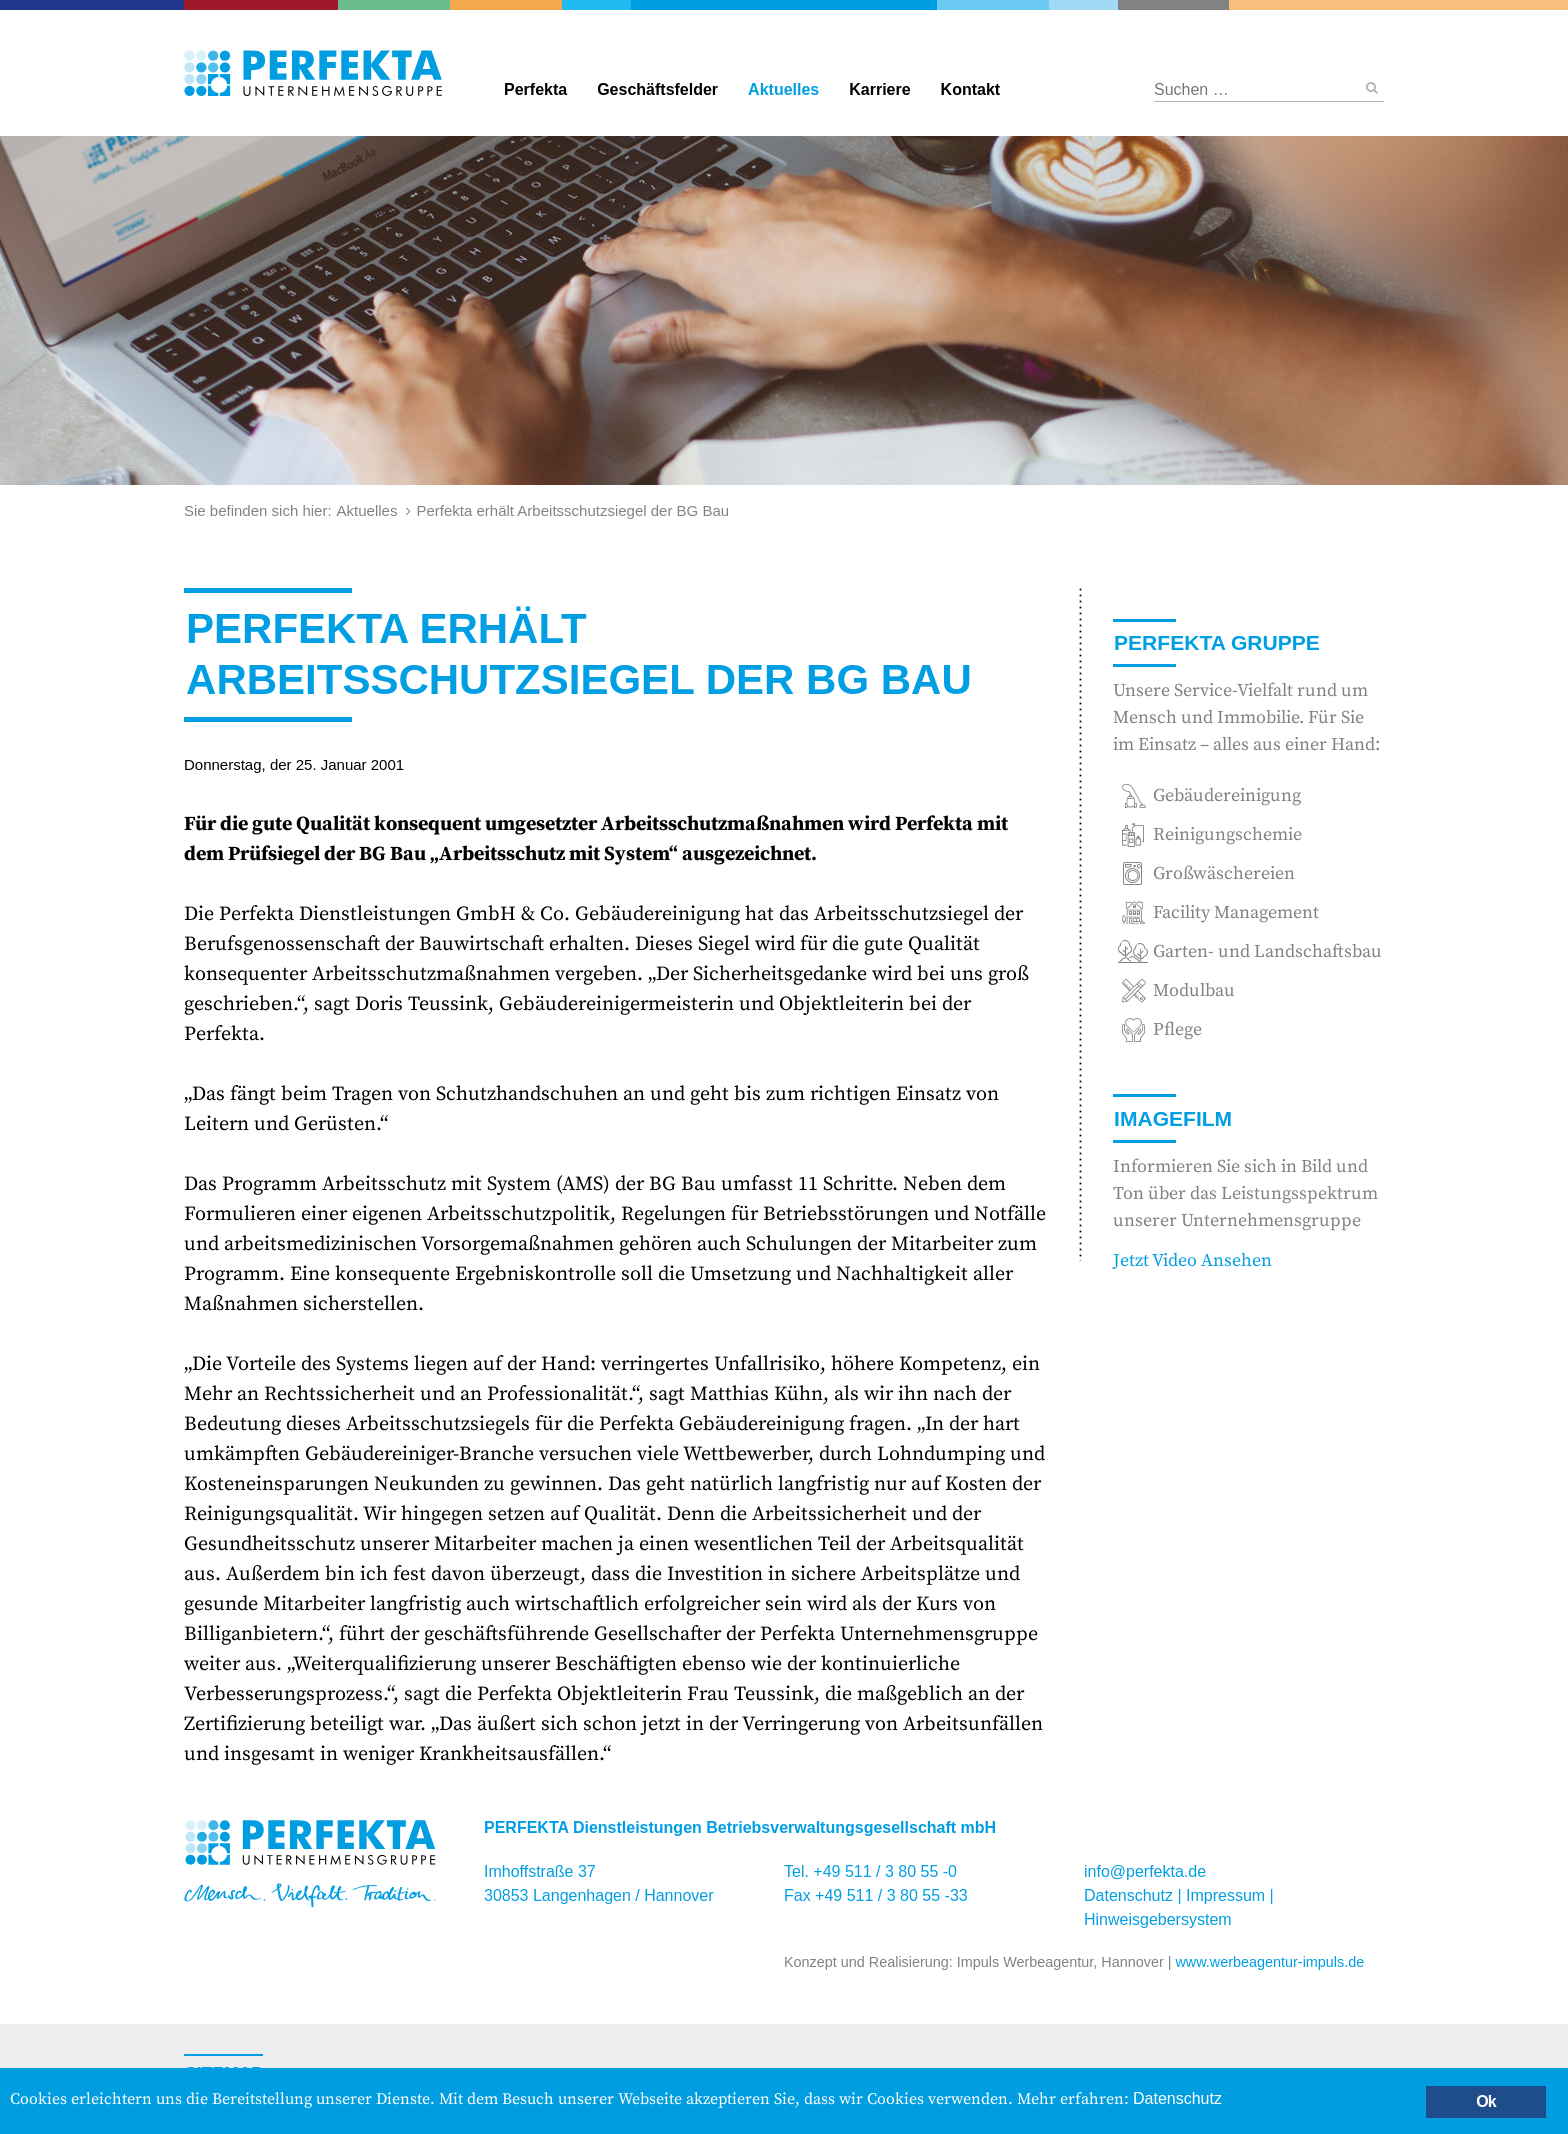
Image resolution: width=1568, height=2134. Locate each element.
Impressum (1225, 1895)
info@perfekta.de (1145, 1871)
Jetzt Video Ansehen (1192, 1260)
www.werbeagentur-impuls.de (1269, 1962)
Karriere (879, 89)
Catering (262, 5)
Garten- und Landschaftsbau (395, 5)
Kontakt (971, 89)
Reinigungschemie (994, 5)
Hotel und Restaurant (1171, 5)
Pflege (1177, 1029)
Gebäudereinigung (596, 5)
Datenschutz (1128, 1895)
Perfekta (784, 5)
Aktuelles (783, 89)
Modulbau (1194, 990)
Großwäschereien (1083, 5)
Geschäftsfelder (657, 89)
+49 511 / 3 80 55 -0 (885, 1871)
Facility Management (507, 5)
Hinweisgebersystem (1158, 1919)
